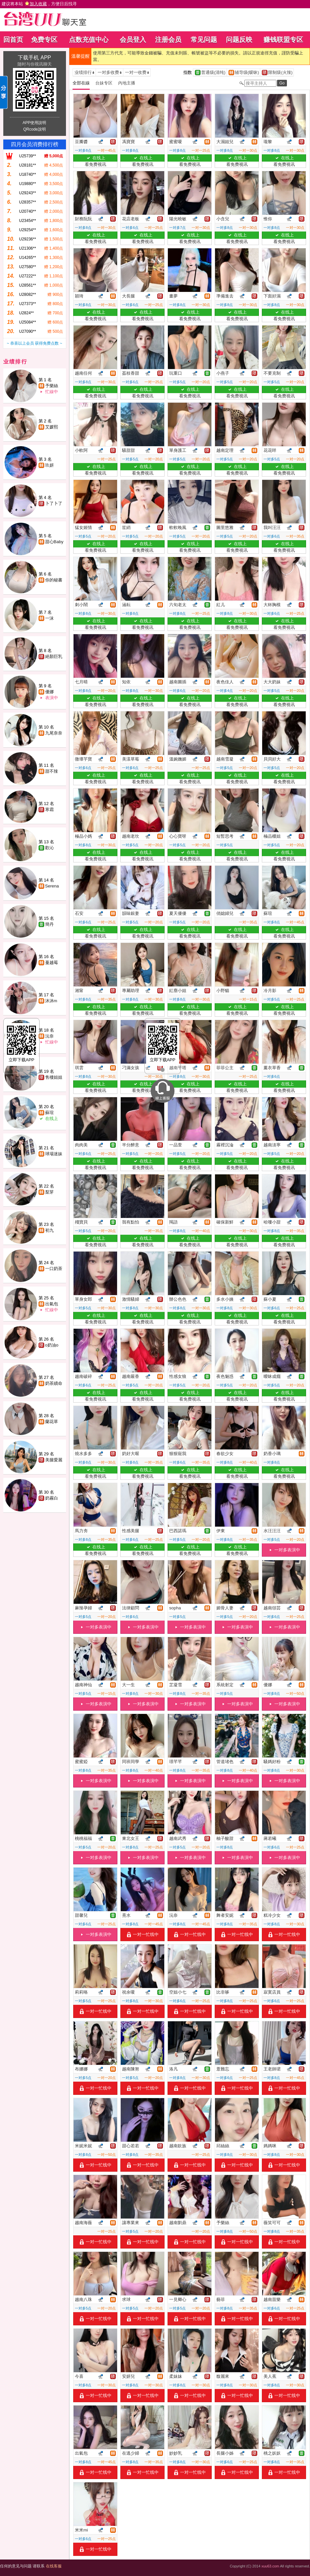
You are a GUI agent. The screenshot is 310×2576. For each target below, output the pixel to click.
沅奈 (49, 1036)
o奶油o (51, 1345)
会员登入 (133, 39)
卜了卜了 (53, 503)
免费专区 (44, 39)
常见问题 (204, 39)
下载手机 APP (34, 57)
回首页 (13, 39)
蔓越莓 (51, 962)
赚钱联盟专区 (283, 39)
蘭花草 (51, 1421)
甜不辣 (51, 771)
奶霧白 (51, 1498)
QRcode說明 (34, 129)
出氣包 (51, 1303)
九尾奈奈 (53, 732)
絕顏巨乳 (53, 656)
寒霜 (49, 809)
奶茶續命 (53, 1383)
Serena (52, 886)
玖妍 (49, 465)
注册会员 (168, 39)
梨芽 (49, 1192)
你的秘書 (53, 579)
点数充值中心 (88, 39)
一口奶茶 (53, 1268)
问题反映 (239, 39)
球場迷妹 (53, 1153)
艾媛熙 (51, 426)
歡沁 (49, 847)
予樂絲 (51, 385)
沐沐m (51, 1000)
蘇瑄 (49, 1112)
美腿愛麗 (53, 1459)
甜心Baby (54, 541)
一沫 (49, 618)
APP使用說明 (34, 122)
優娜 (49, 691)
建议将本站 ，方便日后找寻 (39, 3)
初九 (49, 1230)
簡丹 (49, 924)
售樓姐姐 (53, 1077)
